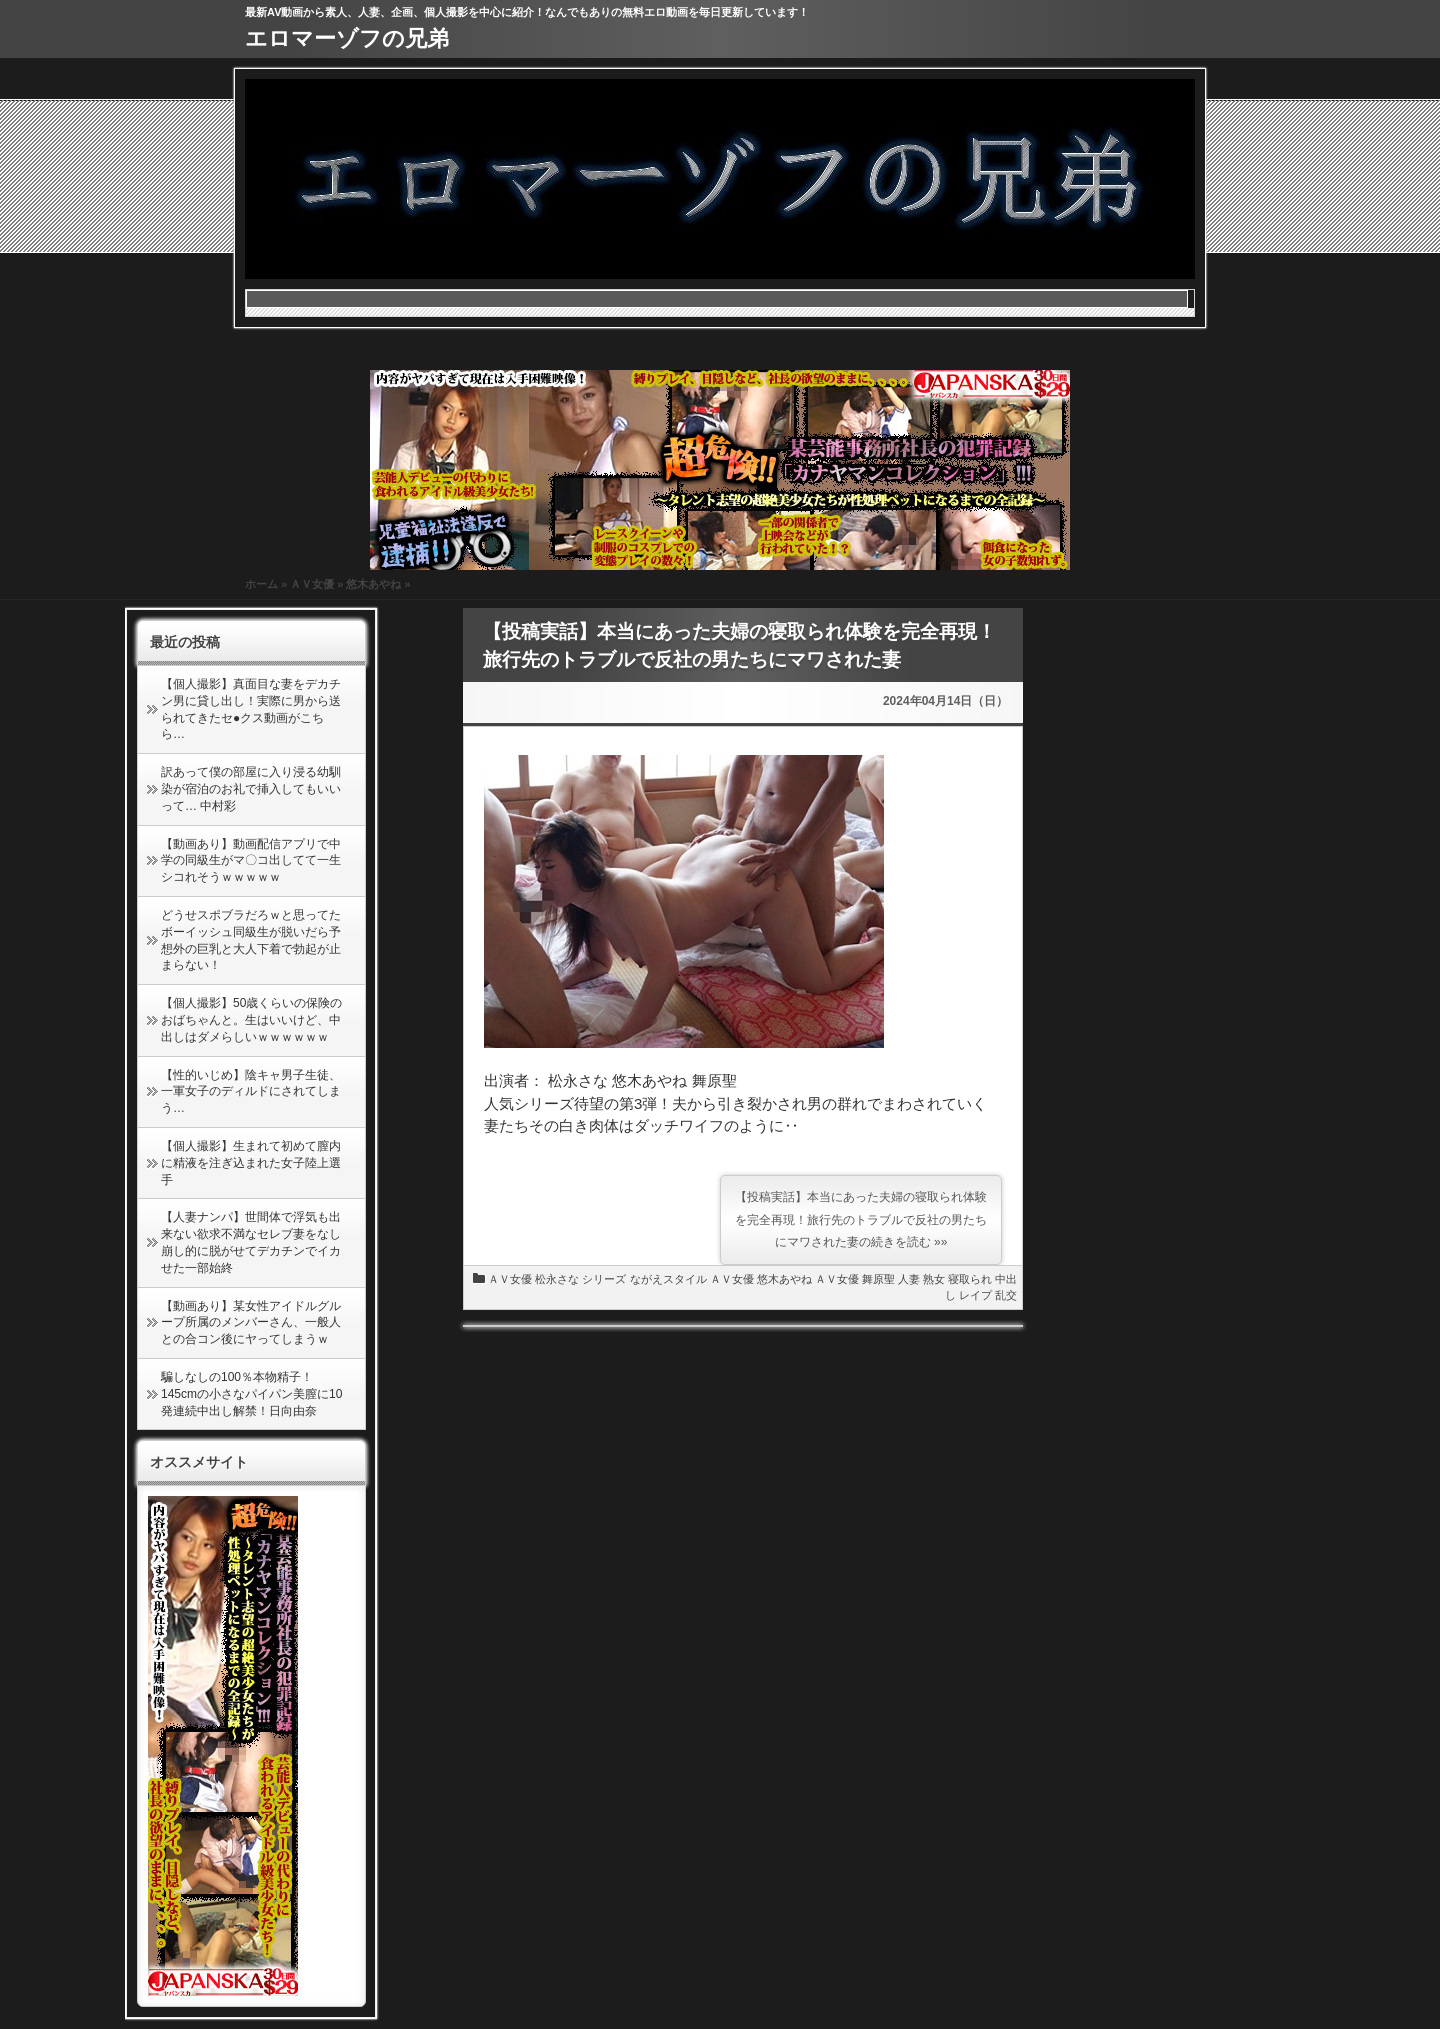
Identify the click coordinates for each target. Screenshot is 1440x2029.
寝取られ (970, 1279)
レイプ (975, 1295)
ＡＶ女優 (312, 584)
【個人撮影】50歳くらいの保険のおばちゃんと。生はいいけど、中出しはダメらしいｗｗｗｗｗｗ (251, 1020)
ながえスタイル (668, 1279)
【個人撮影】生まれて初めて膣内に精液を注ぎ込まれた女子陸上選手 (251, 1163)
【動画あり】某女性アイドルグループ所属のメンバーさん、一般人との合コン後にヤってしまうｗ (251, 1323)
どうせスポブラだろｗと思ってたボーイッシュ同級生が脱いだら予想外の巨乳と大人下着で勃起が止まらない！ (251, 940)
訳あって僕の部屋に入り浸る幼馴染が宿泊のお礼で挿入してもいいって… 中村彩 (251, 789)
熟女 (934, 1279)
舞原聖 (878, 1279)
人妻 (909, 1279)
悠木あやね (373, 584)
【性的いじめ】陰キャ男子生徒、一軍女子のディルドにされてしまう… (251, 1092)
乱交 (1006, 1295)
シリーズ (604, 1279)
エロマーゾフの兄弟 (347, 38)
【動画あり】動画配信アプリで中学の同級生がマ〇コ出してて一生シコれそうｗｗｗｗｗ (251, 861)
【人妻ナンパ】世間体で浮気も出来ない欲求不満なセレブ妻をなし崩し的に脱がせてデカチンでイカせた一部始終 (251, 1242)
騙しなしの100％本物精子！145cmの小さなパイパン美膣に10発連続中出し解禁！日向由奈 (251, 1394)
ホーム (261, 584)
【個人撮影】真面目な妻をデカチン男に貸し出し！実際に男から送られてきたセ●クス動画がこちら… (251, 709)
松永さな (557, 1279)
